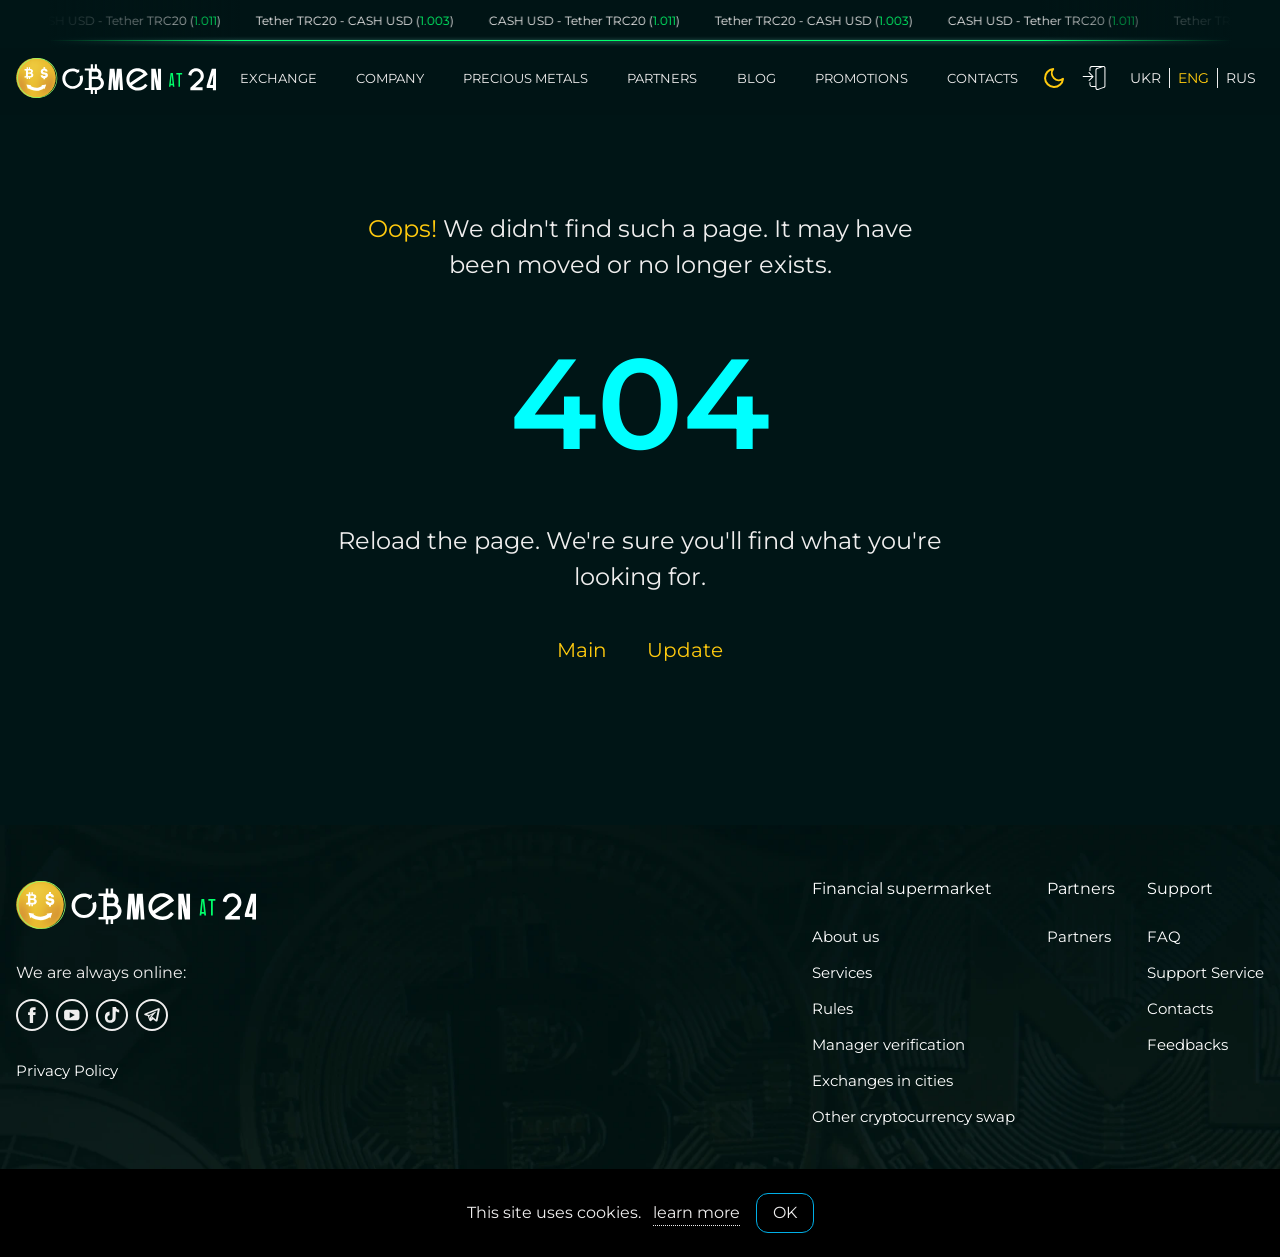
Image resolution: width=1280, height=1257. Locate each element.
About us (845, 936)
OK (785, 1212)
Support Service (1205, 972)
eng (1193, 78)
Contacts (982, 78)
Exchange (278, 78)
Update (685, 650)
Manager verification (888, 1044)
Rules (832, 1008)
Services (842, 972)
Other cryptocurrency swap (913, 1116)
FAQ (1164, 936)
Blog (756, 78)
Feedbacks (1187, 1044)
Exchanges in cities (882, 1080)
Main (582, 650)
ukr (1145, 78)
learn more (696, 1212)
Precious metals (525, 78)
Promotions (861, 78)
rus (1241, 78)
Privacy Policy (67, 1070)
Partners (662, 78)
